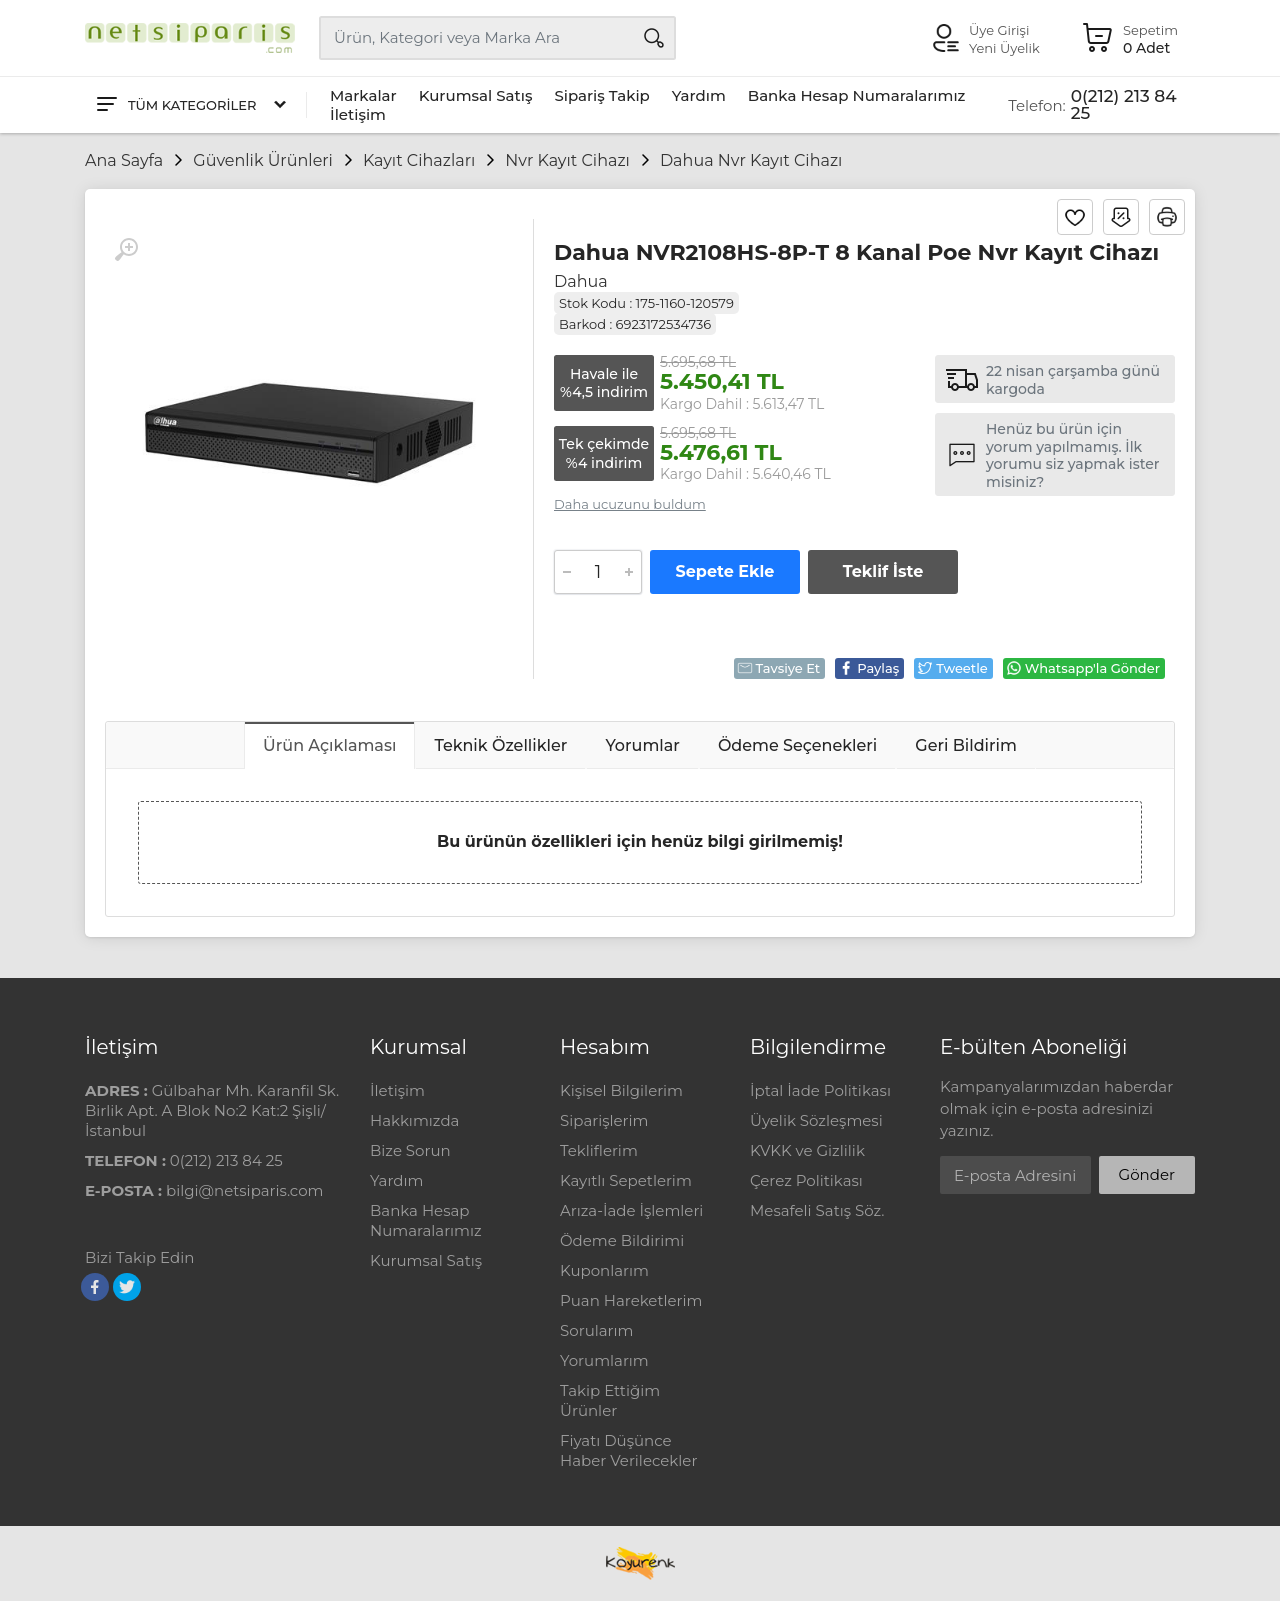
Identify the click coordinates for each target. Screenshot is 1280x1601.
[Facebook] (95, 1287)
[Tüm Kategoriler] (190, 105)
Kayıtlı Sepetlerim (626, 1180)
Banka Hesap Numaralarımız (857, 95)
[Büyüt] (126, 250)
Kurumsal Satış (476, 95)
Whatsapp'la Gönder (1083, 668)
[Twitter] (127, 1287)
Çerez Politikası (806, 1180)
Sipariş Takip (601, 95)
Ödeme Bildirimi (622, 1240)
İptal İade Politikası (820, 1090)
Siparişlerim (604, 1120)
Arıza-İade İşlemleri (631, 1210)
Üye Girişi (999, 30)
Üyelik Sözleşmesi (816, 1120)
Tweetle (952, 668)
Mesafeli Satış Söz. (817, 1210)
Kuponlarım (604, 1270)
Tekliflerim (599, 1150)
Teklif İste (883, 571)
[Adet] (598, 572)
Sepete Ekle (725, 571)
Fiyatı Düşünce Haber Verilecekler (628, 1450)
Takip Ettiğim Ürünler (610, 1400)
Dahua (581, 281)
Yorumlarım (604, 1360)
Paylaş (868, 668)
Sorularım (596, 1330)
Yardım (699, 95)
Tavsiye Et (779, 668)
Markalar (363, 95)
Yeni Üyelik (1004, 48)
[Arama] (654, 38)
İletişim (358, 114)
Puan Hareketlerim (631, 1300)
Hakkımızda (414, 1120)
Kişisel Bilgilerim (621, 1090)
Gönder (1147, 1174)
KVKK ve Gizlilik (807, 1150)
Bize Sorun (410, 1150)
